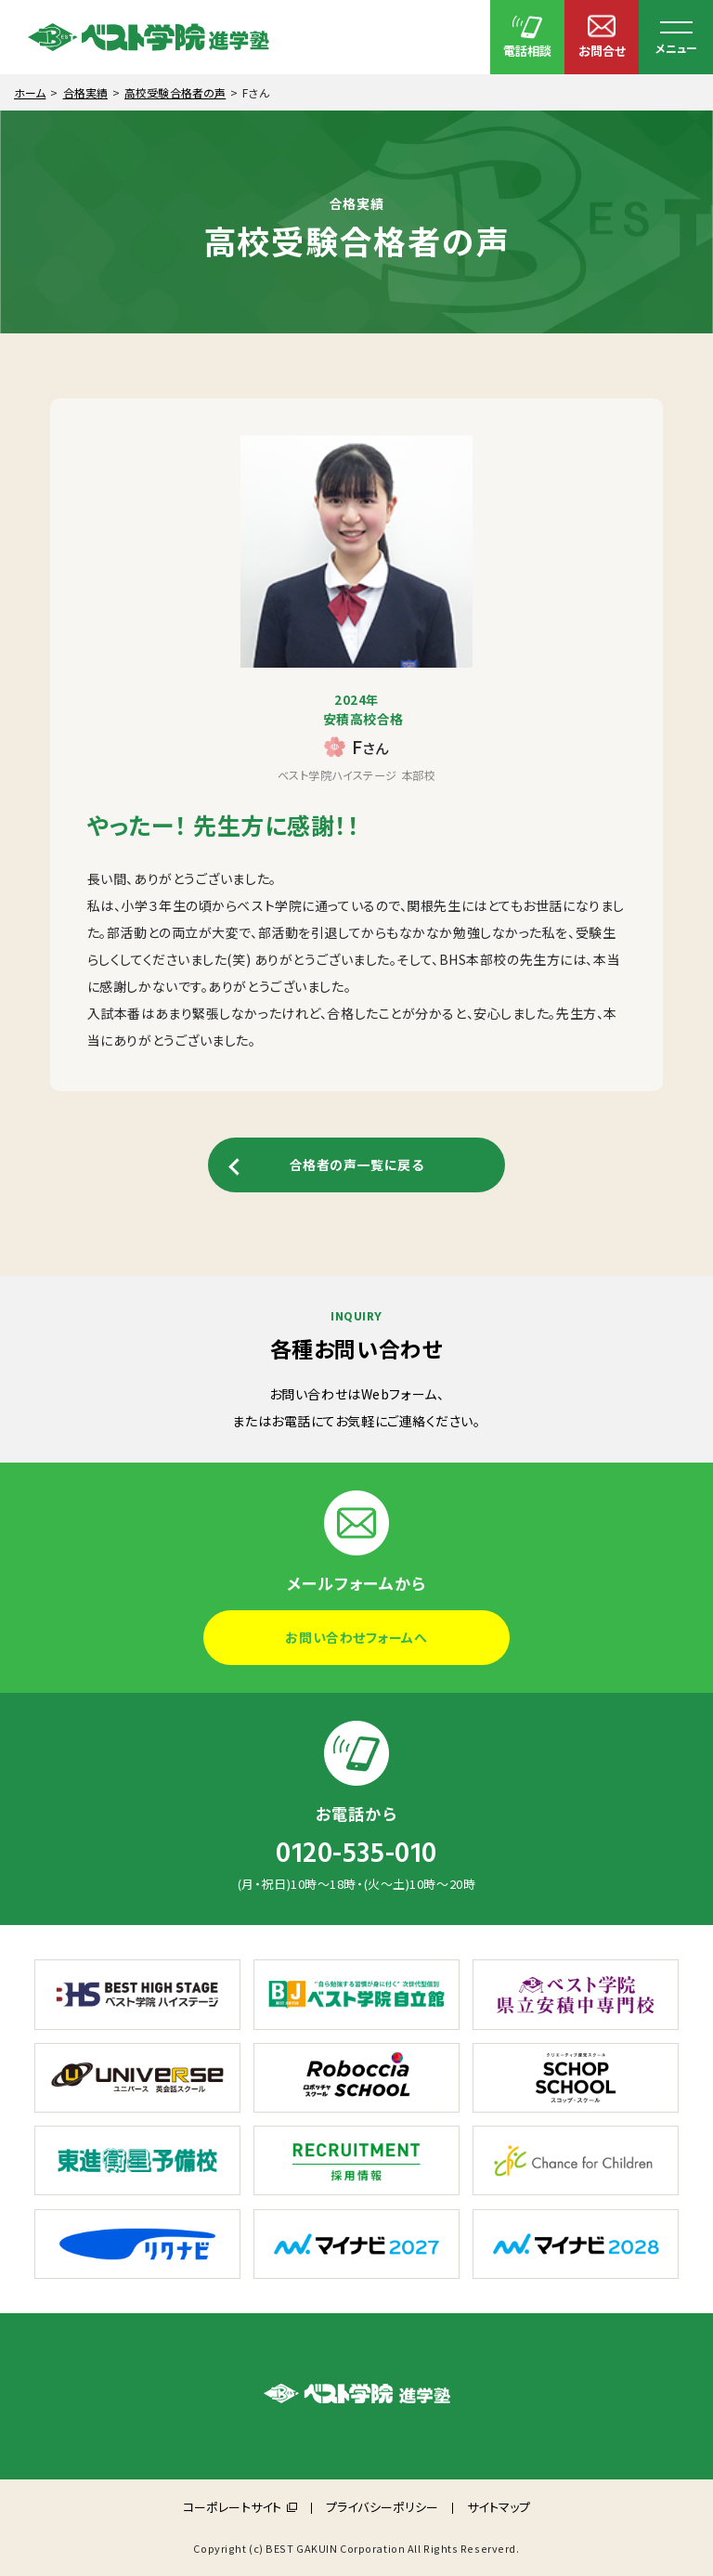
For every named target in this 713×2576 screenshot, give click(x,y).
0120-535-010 (356, 1853)
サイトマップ (498, 2507)
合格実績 (85, 92)
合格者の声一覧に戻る (357, 1164)
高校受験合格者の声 (175, 92)
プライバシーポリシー (382, 2507)
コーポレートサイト (232, 2507)
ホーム (29, 92)
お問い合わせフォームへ (356, 1637)
